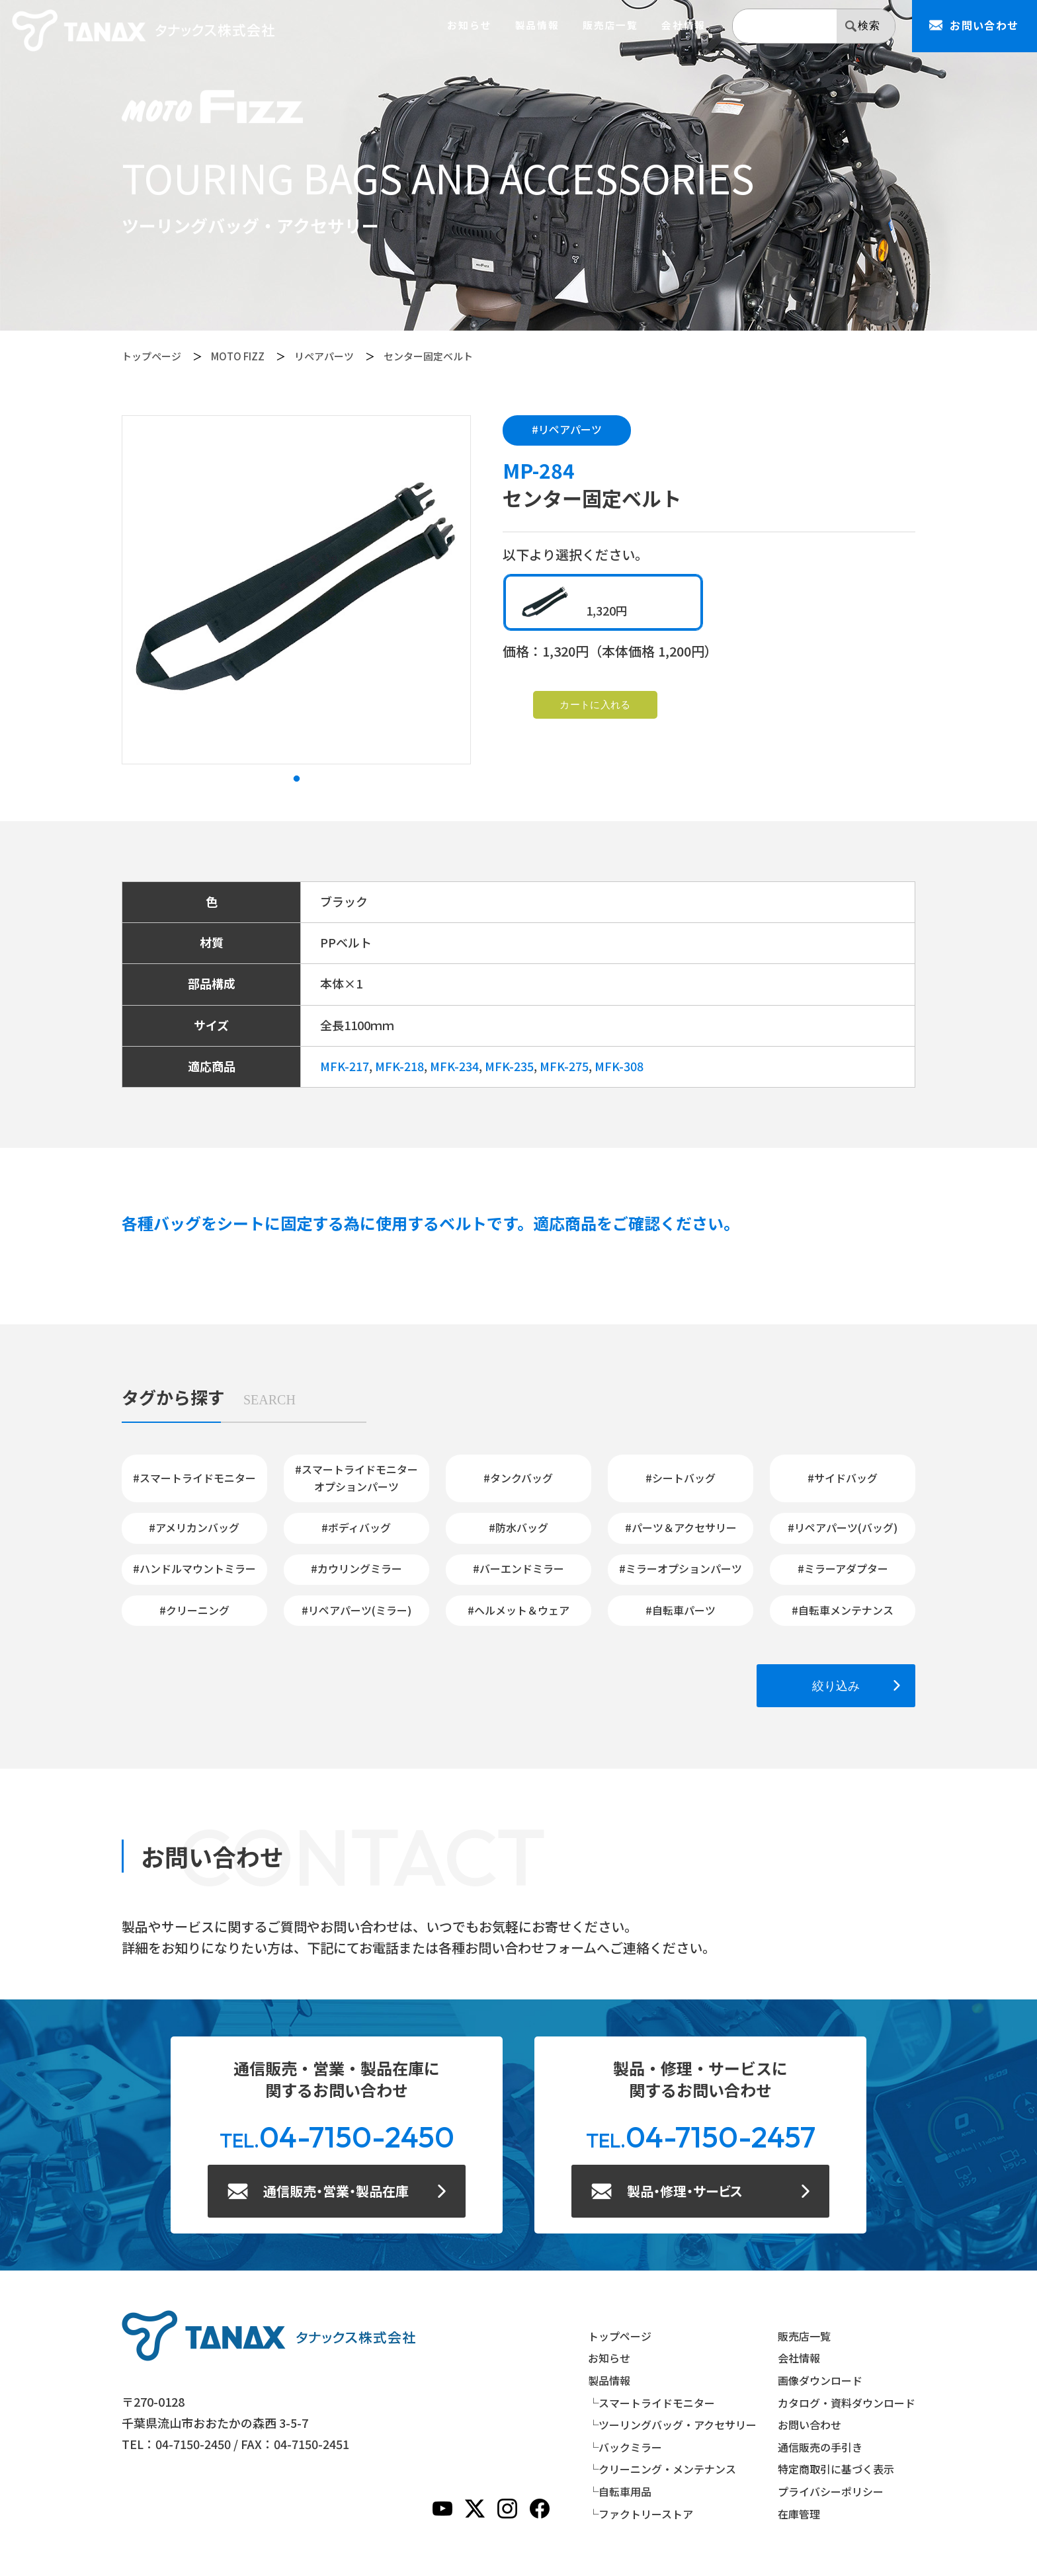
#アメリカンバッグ (194, 1527)
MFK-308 (619, 1065)
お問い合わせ (809, 2425)
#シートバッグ (680, 1478)
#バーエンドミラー (518, 1568)
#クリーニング (194, 1610)
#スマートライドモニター (194, 1478)
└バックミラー (625, 2447)
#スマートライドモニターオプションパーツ (356, 1477)
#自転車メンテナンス (842, 1610)
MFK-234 (454, 1065)
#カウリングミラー (356, 1568)
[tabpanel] (296, 589)
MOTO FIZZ (238, 356)
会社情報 (683, 25)
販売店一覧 (610, 25)
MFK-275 (564, 1065)
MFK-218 (399, 1065)
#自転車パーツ (680, 1610)
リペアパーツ (324, 356)
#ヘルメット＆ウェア (518, 1610)
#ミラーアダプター (843, 1568)
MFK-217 (344, 1065)
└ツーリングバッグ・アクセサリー (672, 2425)
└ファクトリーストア (640, 2514)
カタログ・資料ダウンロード (846, 2403)
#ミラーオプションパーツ (680, 1568)
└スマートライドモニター (651, 2403)
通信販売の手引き (820, 2447)
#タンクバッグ (518, 1478)
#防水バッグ (518, 1527)
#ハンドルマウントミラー (194, 1568)
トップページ (151, 356)
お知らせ (469, 25)
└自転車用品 (619, 2491)
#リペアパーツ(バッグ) (842, 1527)
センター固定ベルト (428, 356)
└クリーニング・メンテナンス (662, 2469)
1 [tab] (296, 778)
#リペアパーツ (567, 429)
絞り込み (836, 1685)
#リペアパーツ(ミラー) (356, 1610)
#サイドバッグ (843, 1478)
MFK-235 (509, 1065)
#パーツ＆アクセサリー (681, 1527)
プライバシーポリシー (831, 2491)
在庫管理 (799, 2514)
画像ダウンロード (820, 2380)
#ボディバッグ (356, 1527)
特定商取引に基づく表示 (836, 2469)
